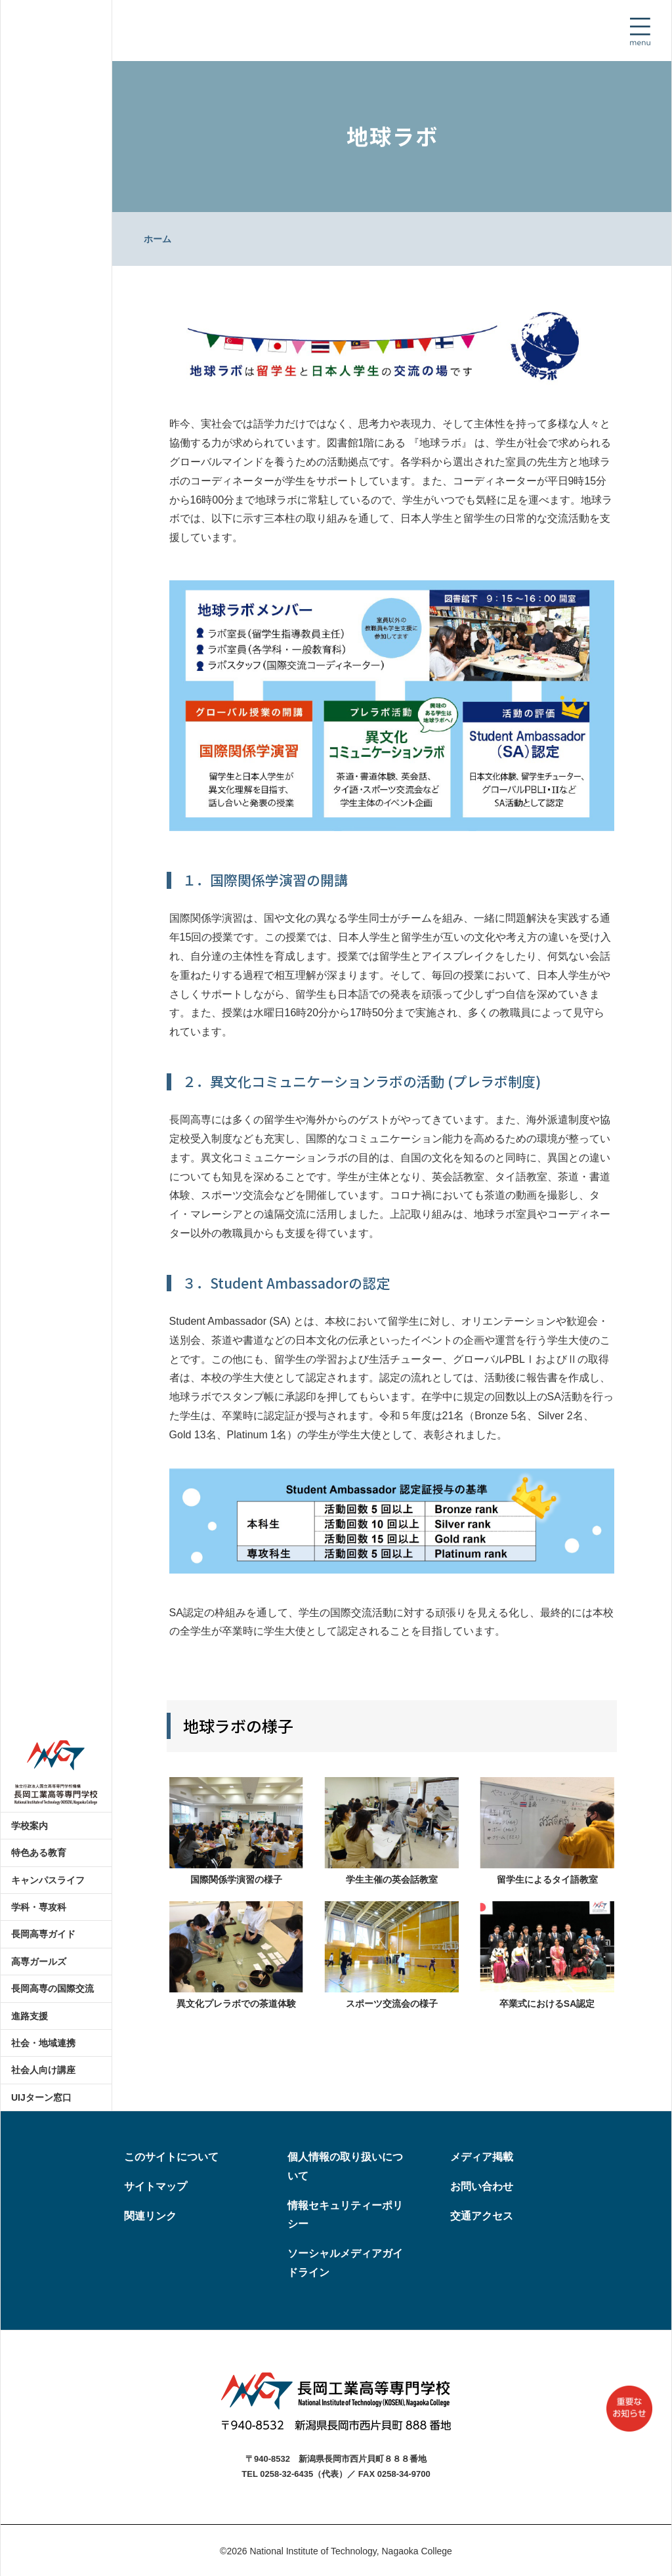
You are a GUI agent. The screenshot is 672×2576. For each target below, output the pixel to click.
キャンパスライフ (48, 1880)
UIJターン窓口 (41, 2097)
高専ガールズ (38, 1961)
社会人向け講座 (43, 2070)
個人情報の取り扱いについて (345, 2166)
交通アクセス (481, 2216)
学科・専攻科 (38, 1907)
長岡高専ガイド (43, 1934)
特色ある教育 (38, 1852)
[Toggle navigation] (640, 31)
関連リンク (150, 2216)
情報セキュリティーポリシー (345, 2215)
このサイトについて (171, 2156)
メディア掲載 (481, 2156)
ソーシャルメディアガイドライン (345, 2263)
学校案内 (29, 1825)
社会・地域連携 (43, 2043)
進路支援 (29, 2016)
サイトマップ (155, 2186)
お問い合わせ (481, 2186)
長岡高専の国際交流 (52, 1988)
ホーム (157, 239)
